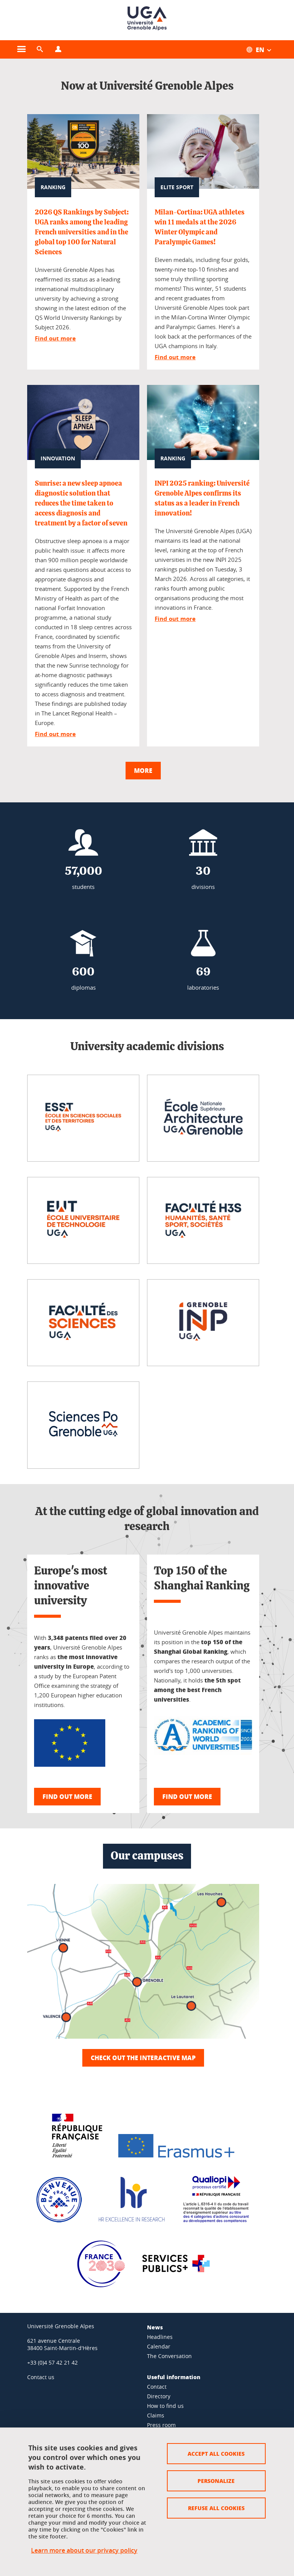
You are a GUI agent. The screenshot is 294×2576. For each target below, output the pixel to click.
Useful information (173, 2377)
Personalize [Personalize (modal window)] (216, 2480)
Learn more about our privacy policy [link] (84, 2550)
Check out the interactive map (143, 2057)
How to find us (165, 2405)
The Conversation (169, 2356)
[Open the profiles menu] (58, 49)
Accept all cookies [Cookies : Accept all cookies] (216, 2453)
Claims (155, 2415)
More (143, 770)
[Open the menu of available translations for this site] (262, 49)
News (155, 2327)
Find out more (55, 338)
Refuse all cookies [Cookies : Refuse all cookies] (216, 2508)
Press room (161, 2425)
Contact (157, 2386)
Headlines (160, 2336)
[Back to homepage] (147, 20)
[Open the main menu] (21, 49)
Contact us (40, 2377)
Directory (158, 2396)
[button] (40, 49)
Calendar (158, 2346)
